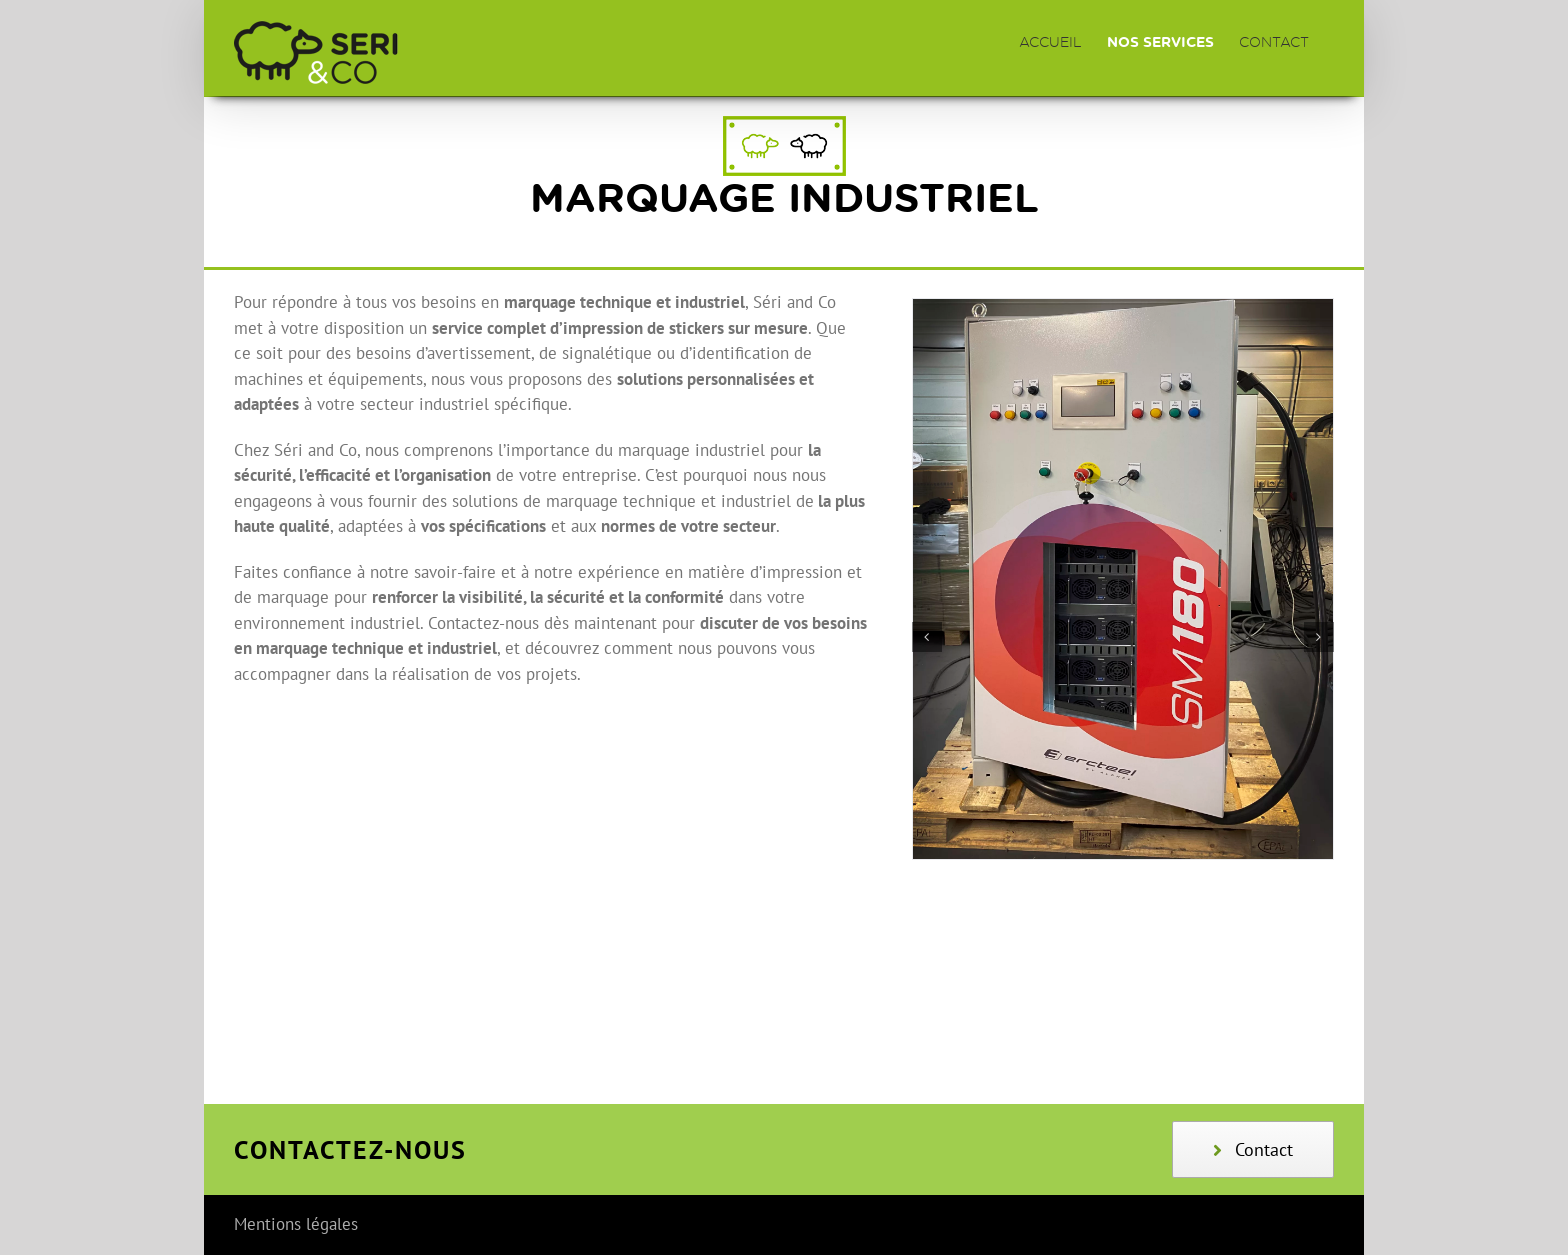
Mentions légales (296, 1224)
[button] (927, 637)
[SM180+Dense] (1123, 310)
